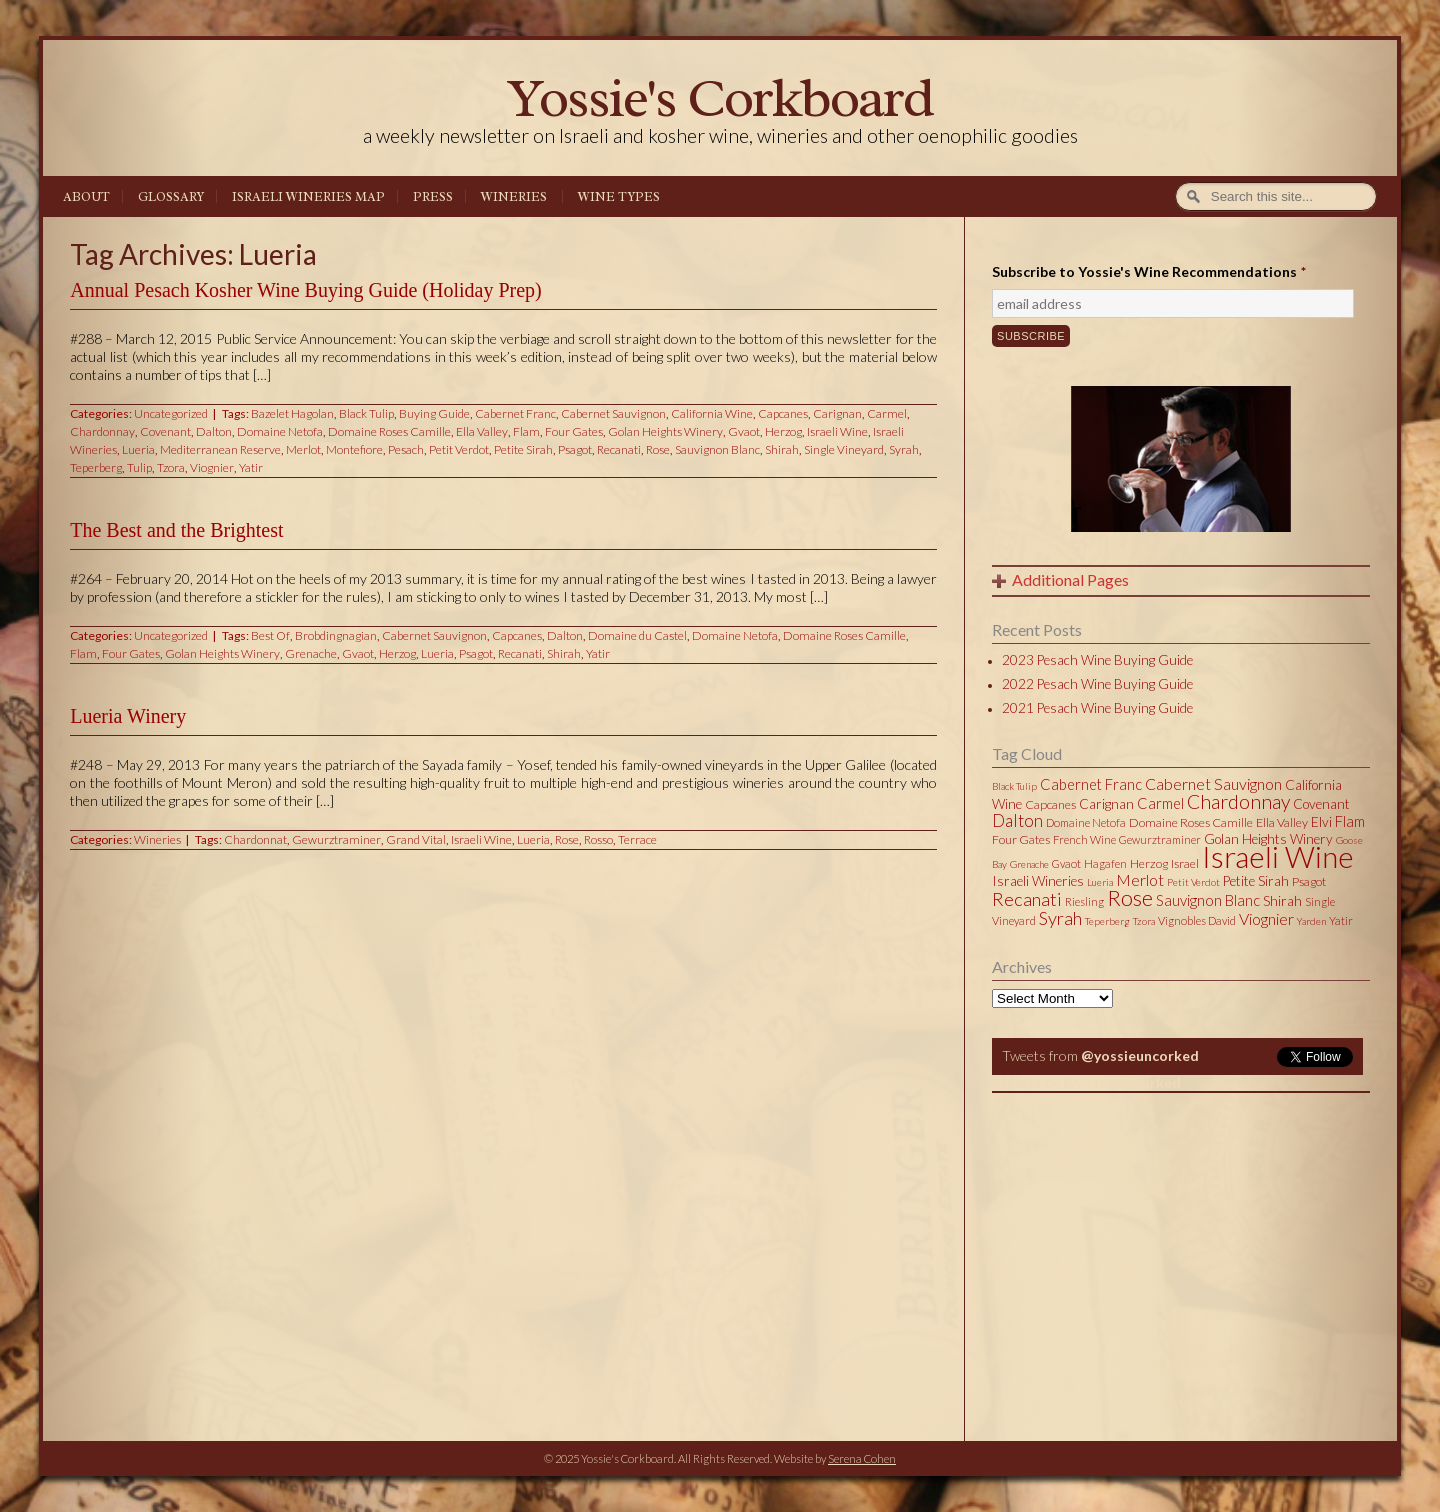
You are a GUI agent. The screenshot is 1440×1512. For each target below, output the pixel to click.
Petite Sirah (523, 449)
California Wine (712, 413)
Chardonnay (102, 431)
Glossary (171, 197)
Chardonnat (255, 839)
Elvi (1321, 822)
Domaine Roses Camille (389, 431)
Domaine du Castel (637, 635)
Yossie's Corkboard (720, 97)
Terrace (637, 839)
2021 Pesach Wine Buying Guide (1097, 708)
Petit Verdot (459, 449)
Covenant (165, 431)
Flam (526, 431)
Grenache (311, 653)
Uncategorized (171, 413)
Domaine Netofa (280, 431)
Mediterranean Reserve (220, 449)
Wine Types (619, 197)
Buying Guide (434, 413)
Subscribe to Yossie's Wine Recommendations (1149, 271)
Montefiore (354, 449)
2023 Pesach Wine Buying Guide (1097, 660)
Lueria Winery (128, 716)
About (86, 197)
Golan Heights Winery (665, 431)
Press (433, 197)
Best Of (270, 635)
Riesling (1084, 901)
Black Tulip (366, 413)
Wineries (514, 197)
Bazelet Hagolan (292, 413)
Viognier (212, 467)
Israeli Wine (837, 431)
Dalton (214, 431)
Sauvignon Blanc (717, 449)
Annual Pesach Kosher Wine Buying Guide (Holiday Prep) (306, 290)
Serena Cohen (862, 1458)
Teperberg (96, 467)
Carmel (887, 413)
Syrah (904, 449)
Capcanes (783, 413)
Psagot (575, 449)
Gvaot (744, 431)
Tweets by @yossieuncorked (1086, 1082)
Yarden (1311, 921)
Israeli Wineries (1038, 881)
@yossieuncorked (1140, 1055)
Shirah (782, 449)
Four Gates (574, 431)
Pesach (406, 449)
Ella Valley (482, 431)
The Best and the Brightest (176, 530)
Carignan (837, 413)
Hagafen (1105, 863)
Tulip (139, 467)
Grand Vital (416, 839)
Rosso (598, 839)
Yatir (251, 467)
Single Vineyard (844, 449)
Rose (658, 449)
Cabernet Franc (515, 413)
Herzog (783, 431)
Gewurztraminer (336, 839)
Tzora (171, 467)
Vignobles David (1197, 920)
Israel (1185, 863)
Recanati (619, 449)
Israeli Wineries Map (308, 197)
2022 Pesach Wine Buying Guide (1097, 684)
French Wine (1084, 839)
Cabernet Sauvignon (613, 413)
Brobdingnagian (336, 635)
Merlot (303, 449)
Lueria (138, 449)
